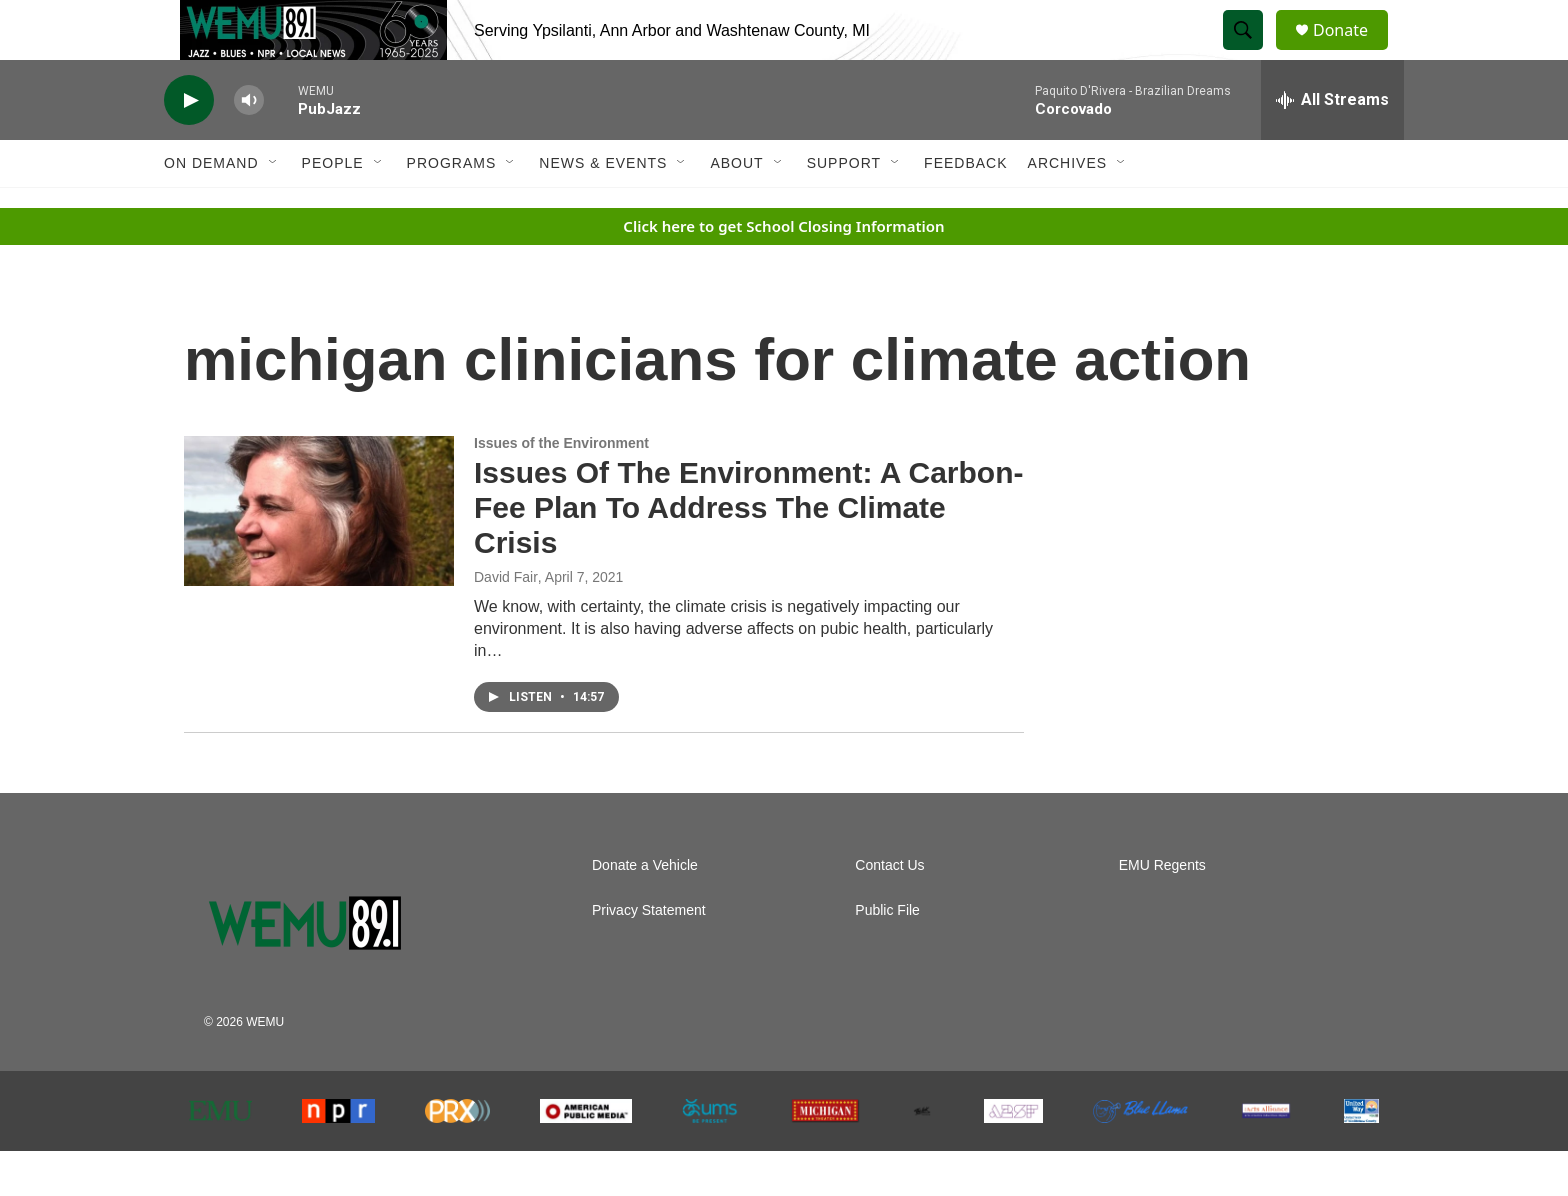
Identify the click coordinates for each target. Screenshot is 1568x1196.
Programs (452, 208)
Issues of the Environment (561, 488)
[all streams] (1332, 145)
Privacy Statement (649, 955)
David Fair (506, 622)
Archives (1068, 208)
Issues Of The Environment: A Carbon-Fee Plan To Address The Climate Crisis (749, 552)
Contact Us (889, 910)
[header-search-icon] (1252, 53)
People (333, 208)
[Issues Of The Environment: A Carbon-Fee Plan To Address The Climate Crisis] (319, 556)
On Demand (211, 208)
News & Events (603, 208)
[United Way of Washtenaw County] (1361, 1156)
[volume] (249, 145)
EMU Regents (1162, 910)
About (736, 208)
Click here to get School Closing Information (783, 271)
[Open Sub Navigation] (274, 208)
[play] (189, 145)
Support (844, 208)
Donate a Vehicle (645, 910)
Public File (887, 955)
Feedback (965, 208)
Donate (1353, 52)
